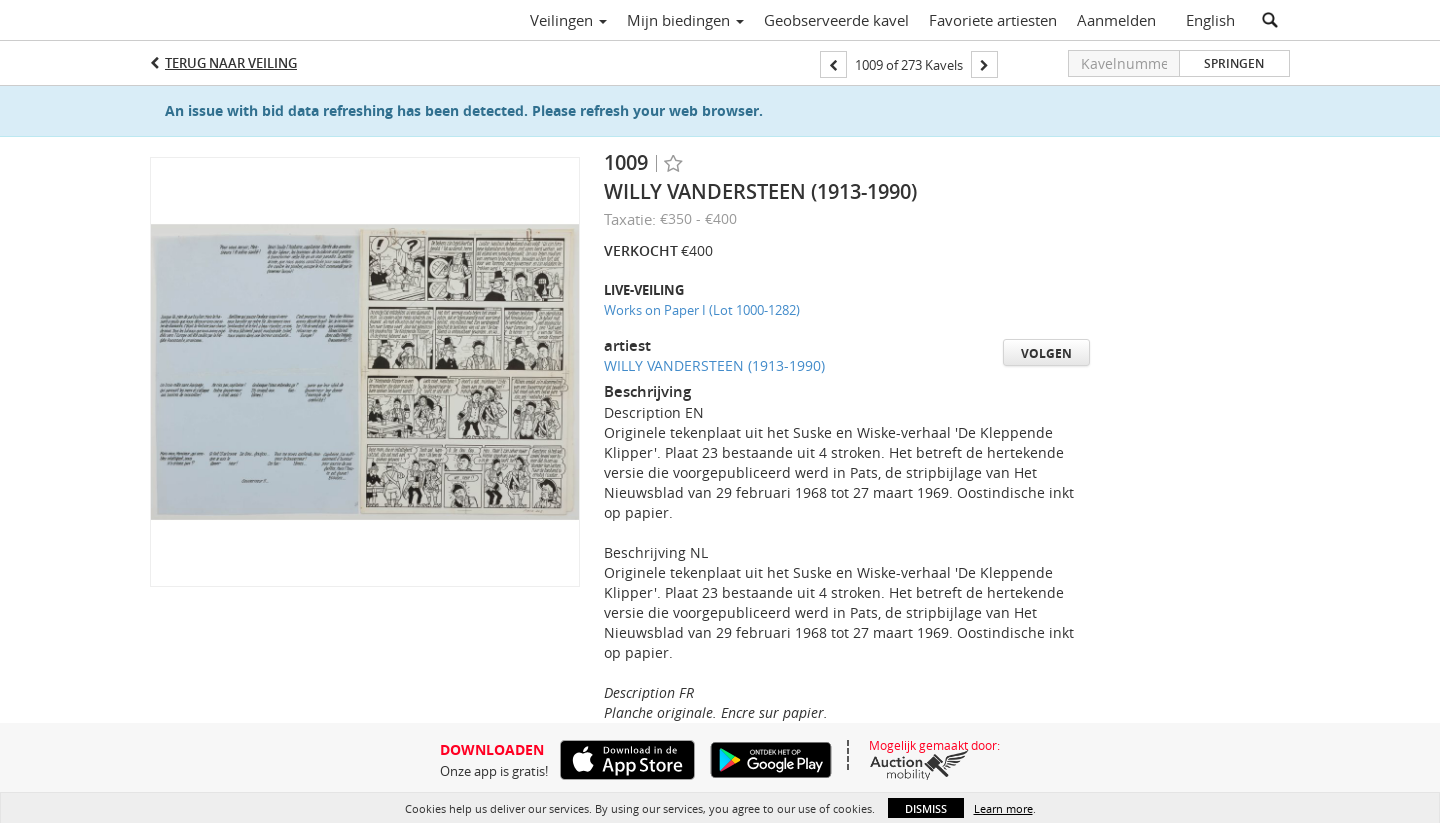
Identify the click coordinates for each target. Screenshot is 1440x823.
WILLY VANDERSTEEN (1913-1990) (714, 365)
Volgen (1046, 353)
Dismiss (926, 808)
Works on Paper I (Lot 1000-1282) (702, 310)
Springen (1234, 63)
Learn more (1003, 808)
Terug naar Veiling (231, 63)
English (1210, 20)
